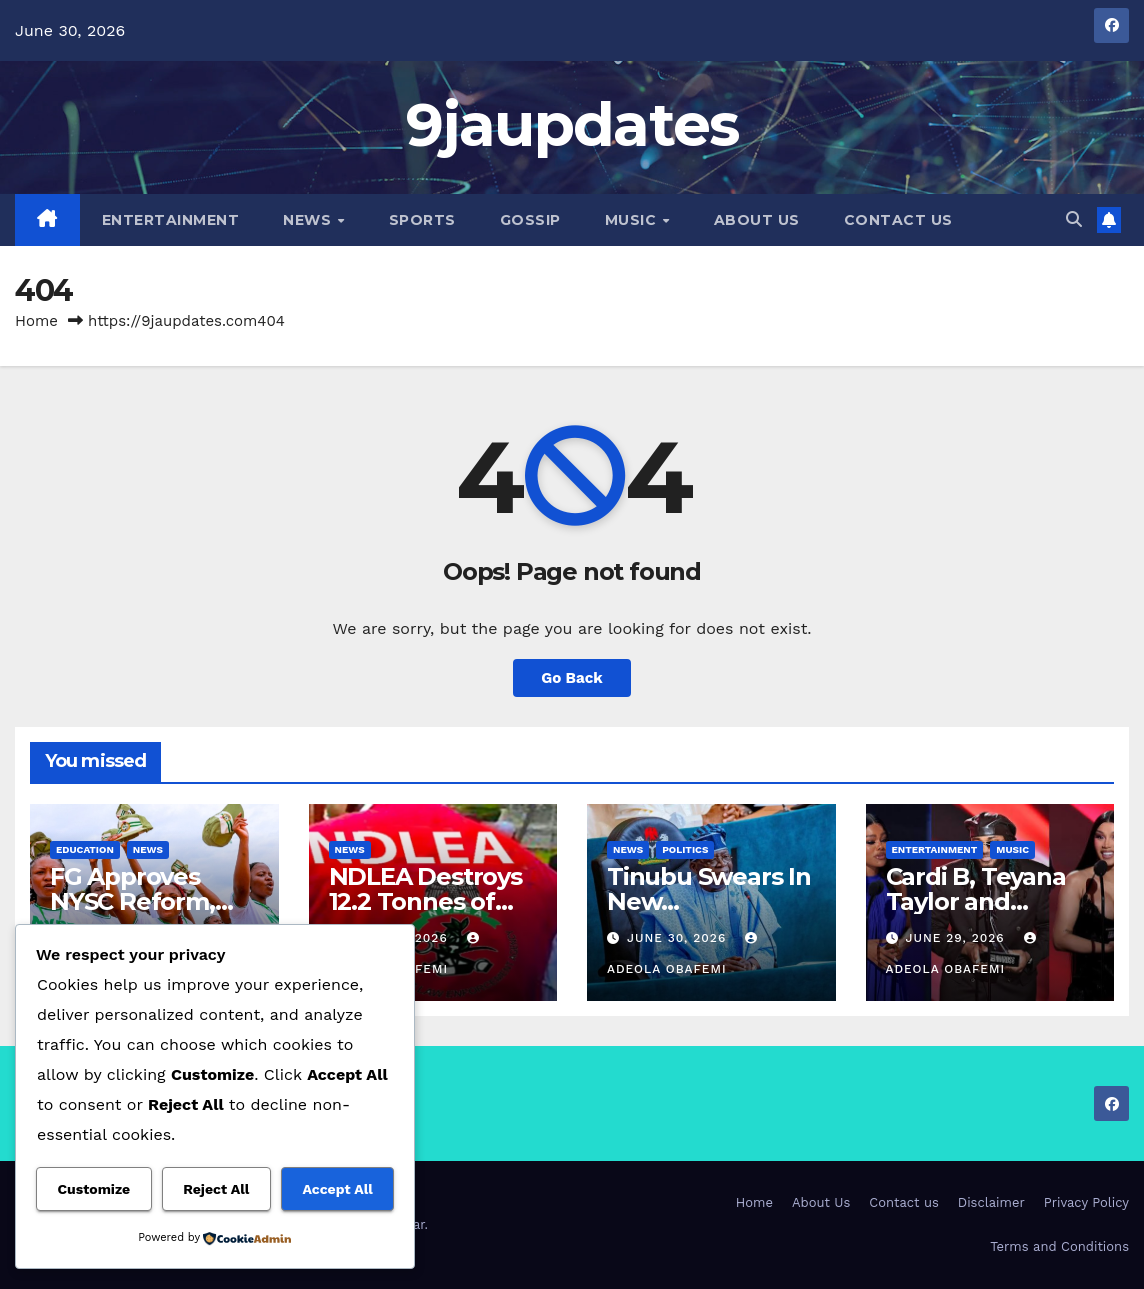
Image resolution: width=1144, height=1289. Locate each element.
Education (85, 849)
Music (633, 220)
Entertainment (171, 220)
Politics (685, 849)
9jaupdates (572, 124)
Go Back (572, 678)
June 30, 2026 (679, 938)
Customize (94, 1189)
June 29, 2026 (957, 938)
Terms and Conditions (1059, 1246)
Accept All (337, 1189)
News (309, 220)
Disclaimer (991, 1202)
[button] (1074, 219)
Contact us (898, 220)
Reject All (216, 1189)
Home (36, 321)
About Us (757, 220)
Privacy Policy (1086, 1202)
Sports (422, 220)
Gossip (530, 220)
